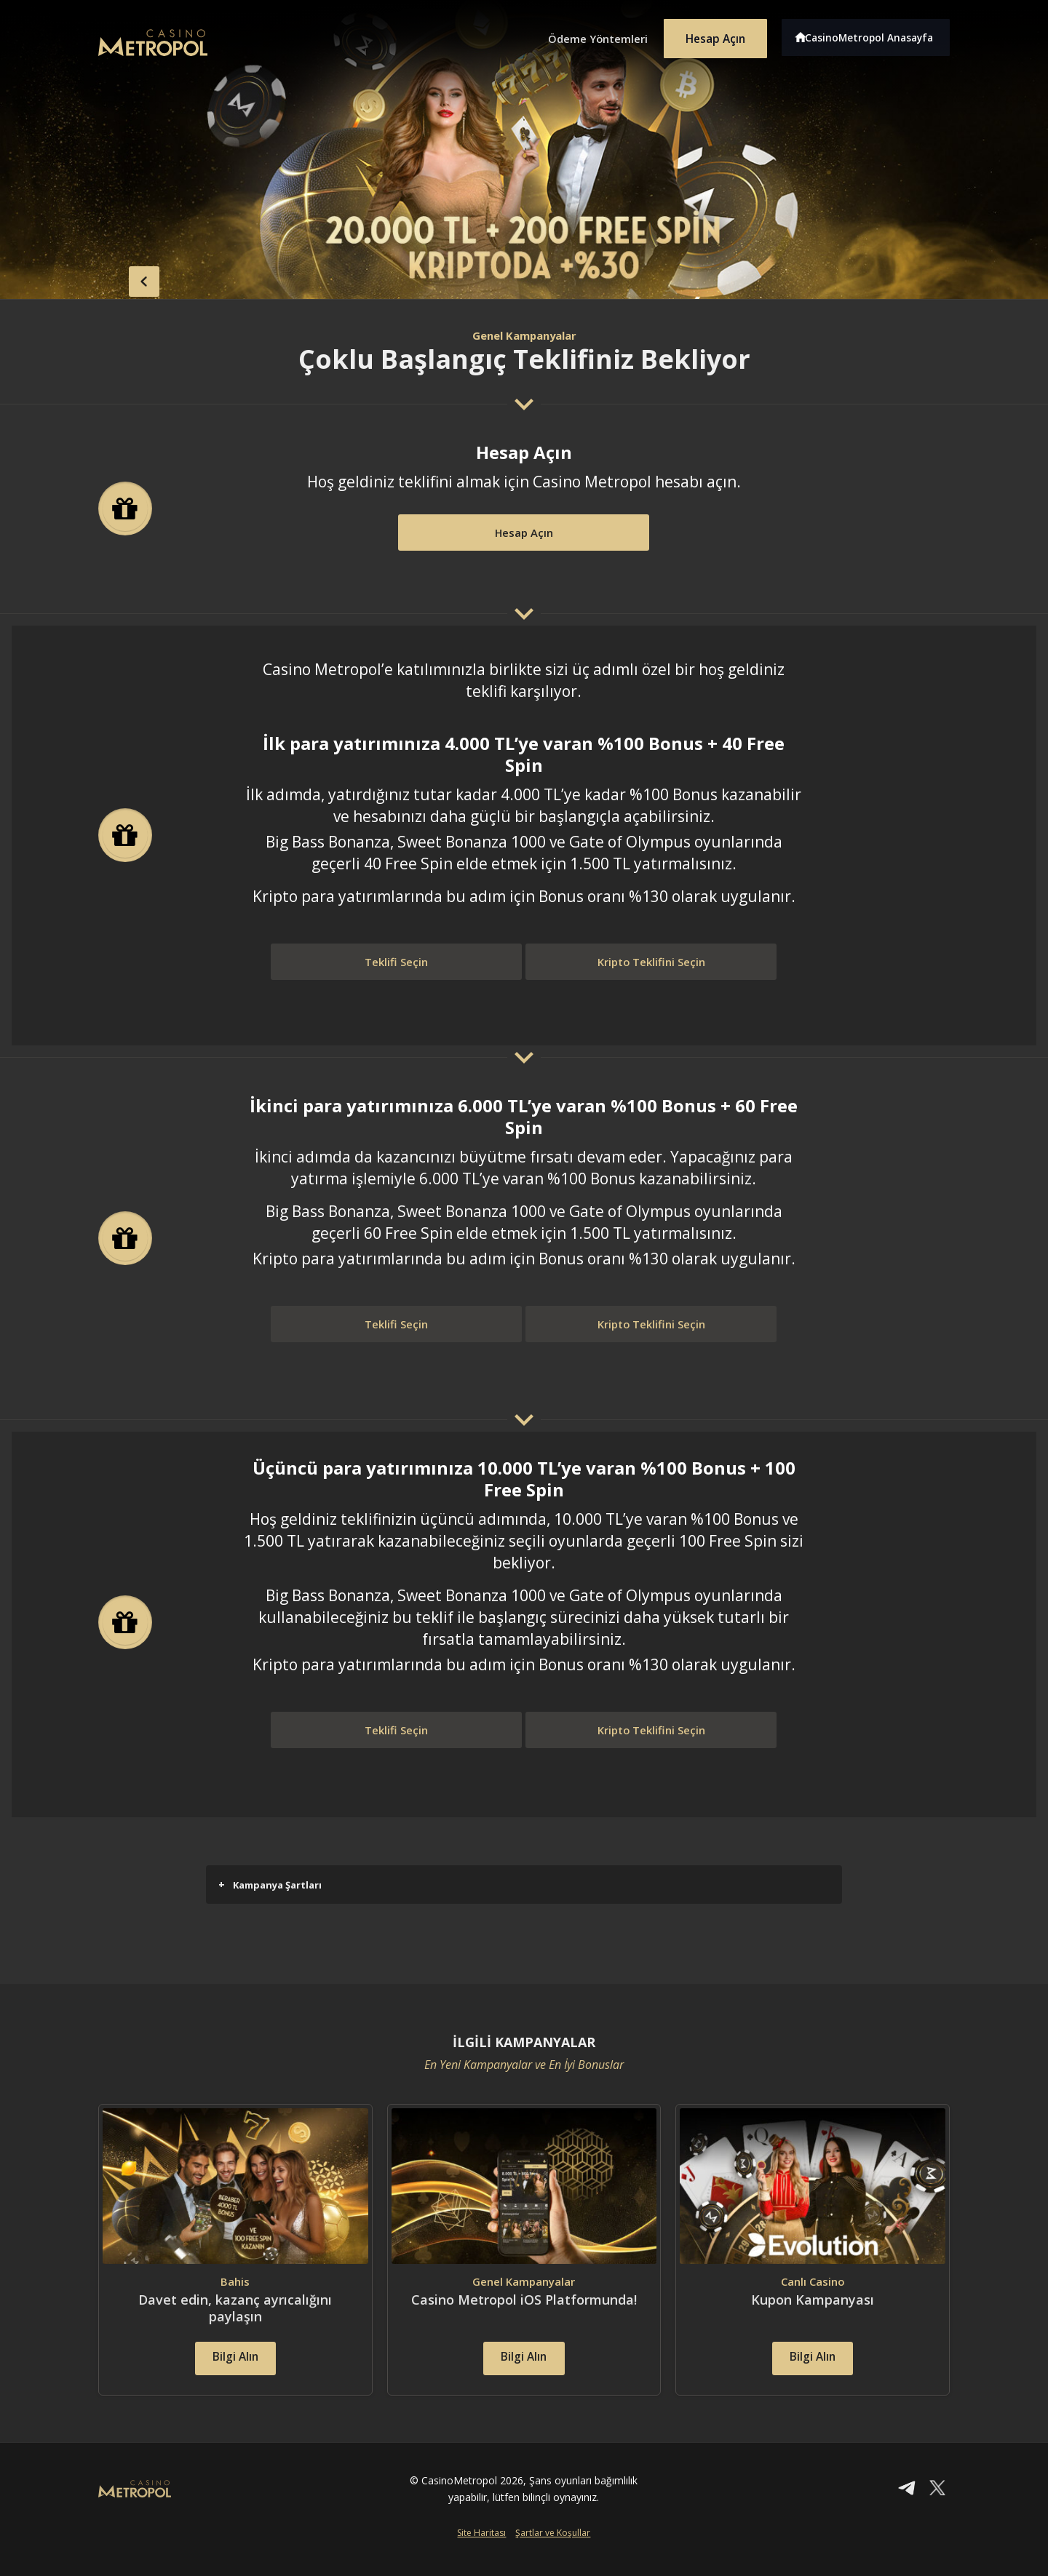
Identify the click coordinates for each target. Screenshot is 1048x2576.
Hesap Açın (709, 35)
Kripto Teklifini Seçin (651, 963)
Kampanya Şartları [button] (270, 1884)
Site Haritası (481, 2551)
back (127, 278)
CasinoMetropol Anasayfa (873, 34)
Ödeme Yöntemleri (582, 35)
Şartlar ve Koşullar (552, 2551)
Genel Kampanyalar (524, 335)
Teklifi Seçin (396, 963)
